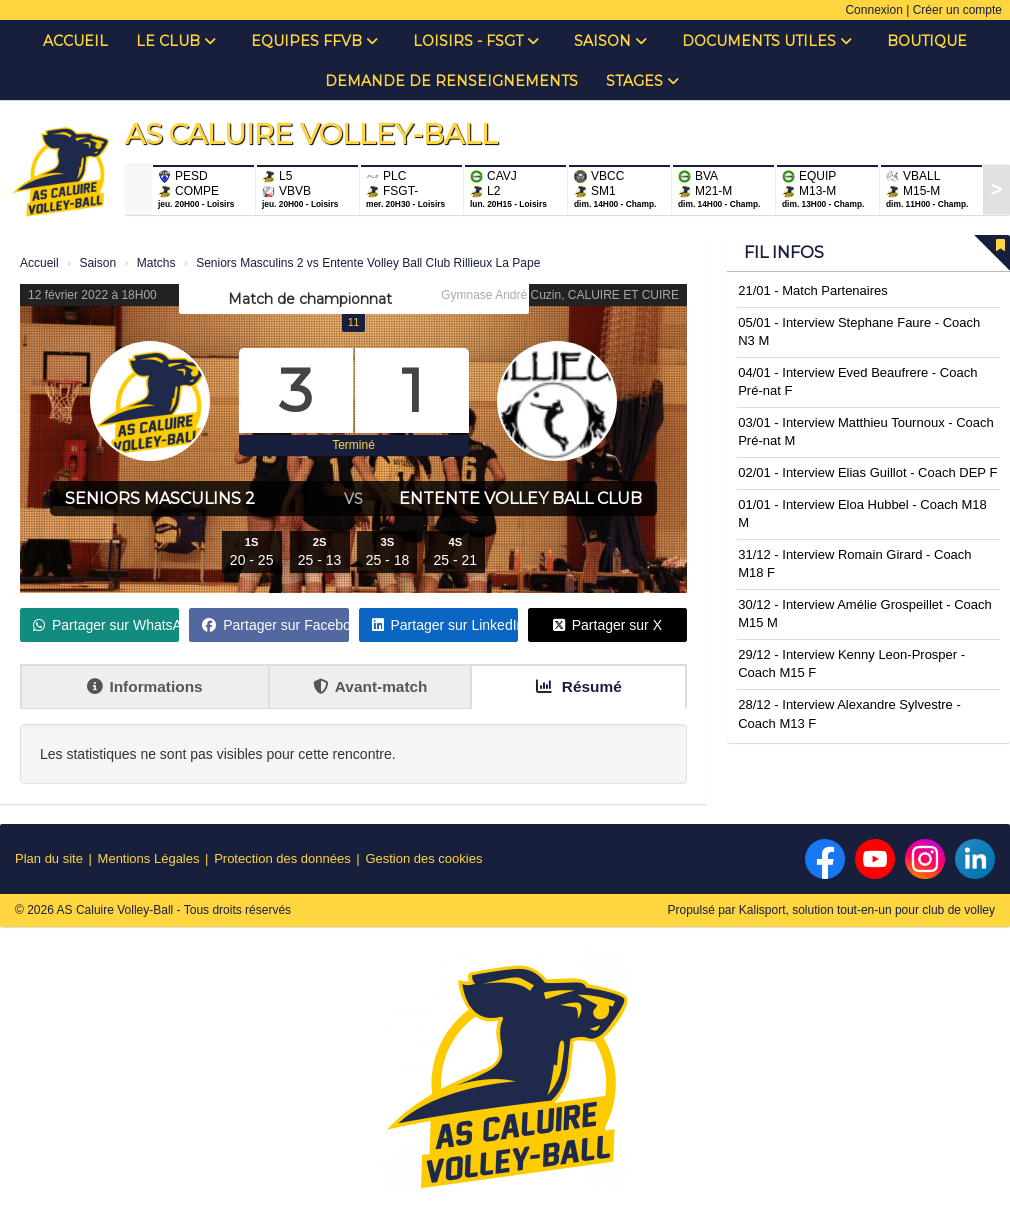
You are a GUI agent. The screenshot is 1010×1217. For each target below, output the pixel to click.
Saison (610, 41)
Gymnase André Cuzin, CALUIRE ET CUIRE (560, 295)
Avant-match (370, 686)
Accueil (75, 41)
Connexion (873, 10)
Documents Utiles (767, 41)
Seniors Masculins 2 (160, 498)
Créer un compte (957, 10)
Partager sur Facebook (275, 625)
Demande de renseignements (451, 81)
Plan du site (49, 858)
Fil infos (784, 252)
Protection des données (282, 858)
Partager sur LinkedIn (445, 625)
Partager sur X (607, 625)
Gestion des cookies (423, 858)
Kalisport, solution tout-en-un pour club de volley (867, 910)
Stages (642, 81)
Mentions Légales (149, 858)
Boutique (927, 41)
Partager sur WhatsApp (106, 625)
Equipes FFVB (314, 41)
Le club (176, 41)
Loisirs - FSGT (476, 41)
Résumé (579, 686)
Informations (144, 686)
